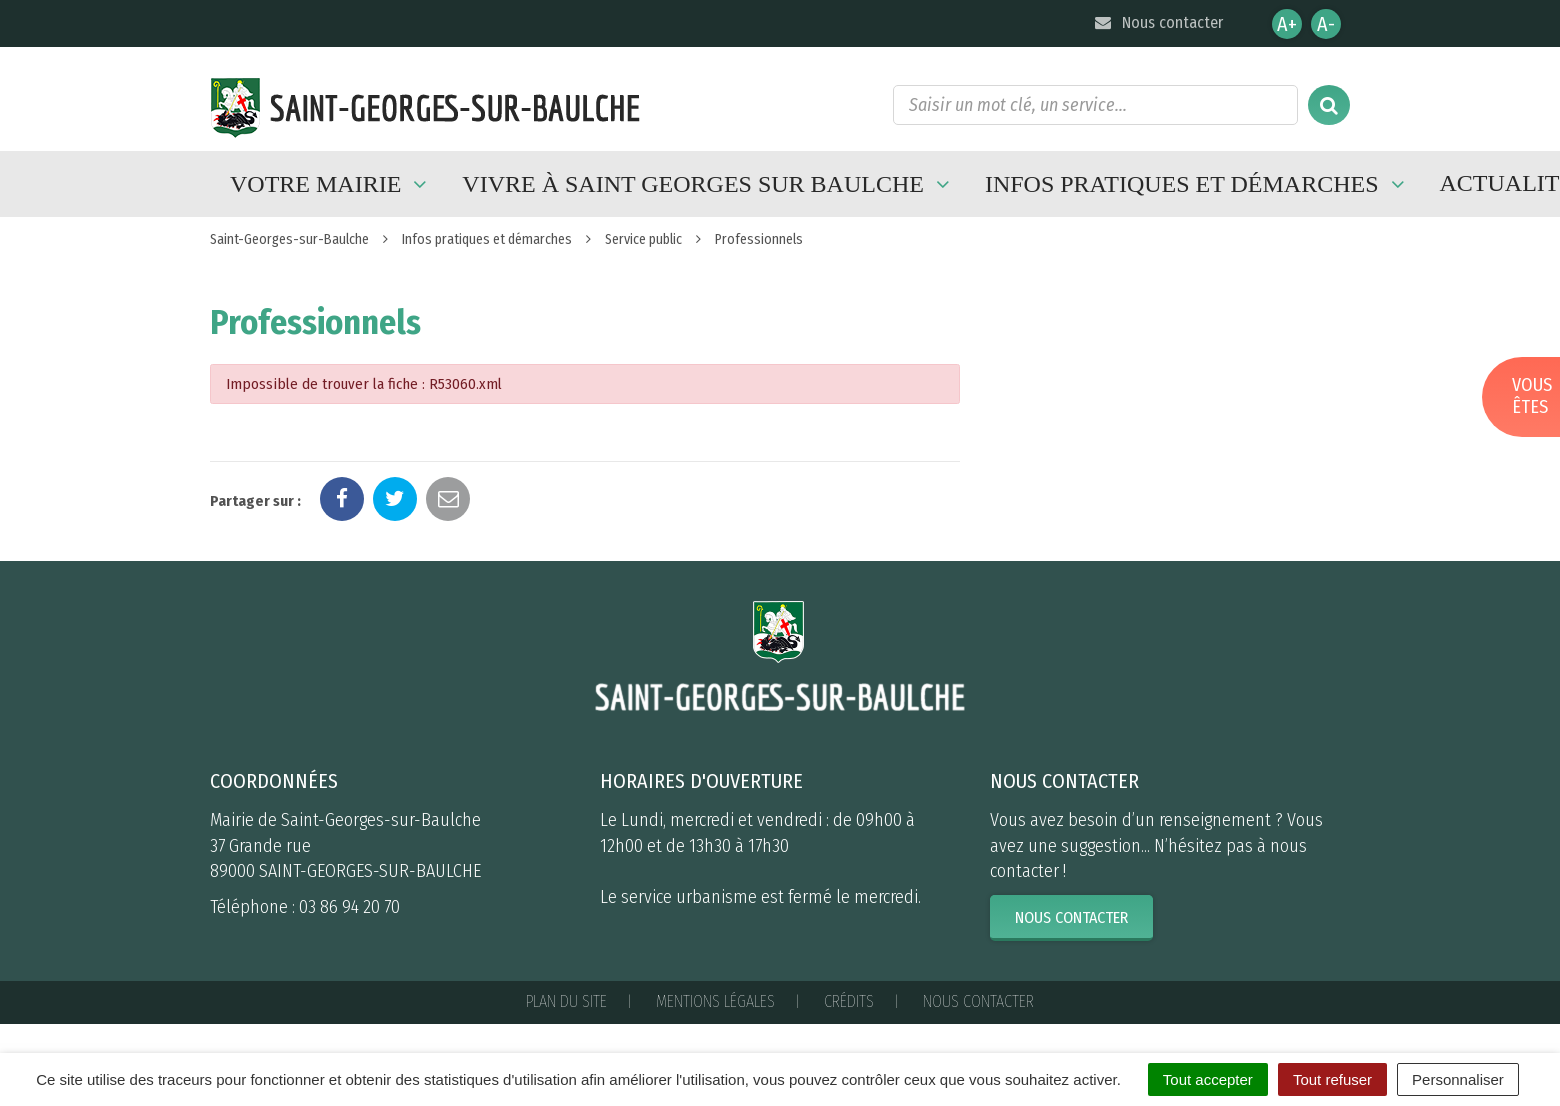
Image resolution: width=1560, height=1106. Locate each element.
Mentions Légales (715, 1001)
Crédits (849, 1001)
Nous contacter (1157, 22)
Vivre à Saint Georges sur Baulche (708, 184)
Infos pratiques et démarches (1197, 184)
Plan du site (566, 1001)
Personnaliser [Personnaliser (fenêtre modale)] (1458, 1079)
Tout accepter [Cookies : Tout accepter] (1208, 1079)
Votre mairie (331, 184)
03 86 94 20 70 (349, 907)
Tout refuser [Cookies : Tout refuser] (1332, 1079)
